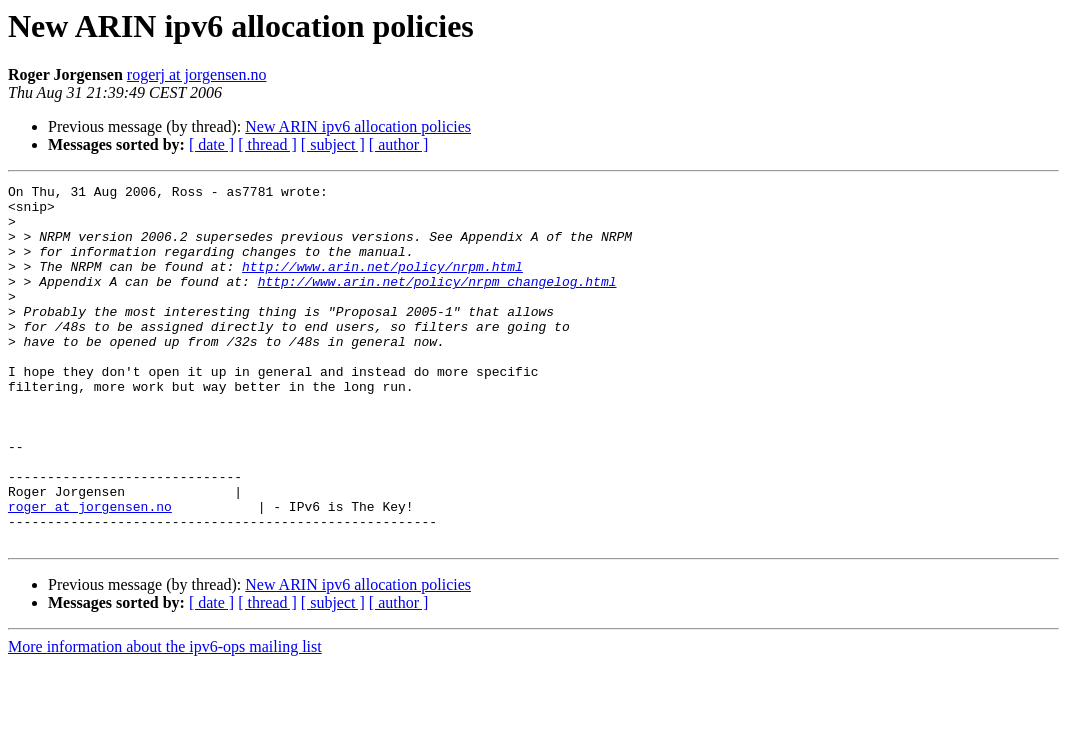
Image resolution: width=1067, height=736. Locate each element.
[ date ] (211, 144)
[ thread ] (267, 144)
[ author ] (399, 144)
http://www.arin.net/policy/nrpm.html (382, 284)
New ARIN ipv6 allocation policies (358, 126)
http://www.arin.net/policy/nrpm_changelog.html (437, 302)
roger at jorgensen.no (90, 572)
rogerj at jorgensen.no (197, 74)
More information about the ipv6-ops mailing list (165, 718)
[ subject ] (333, 144)
